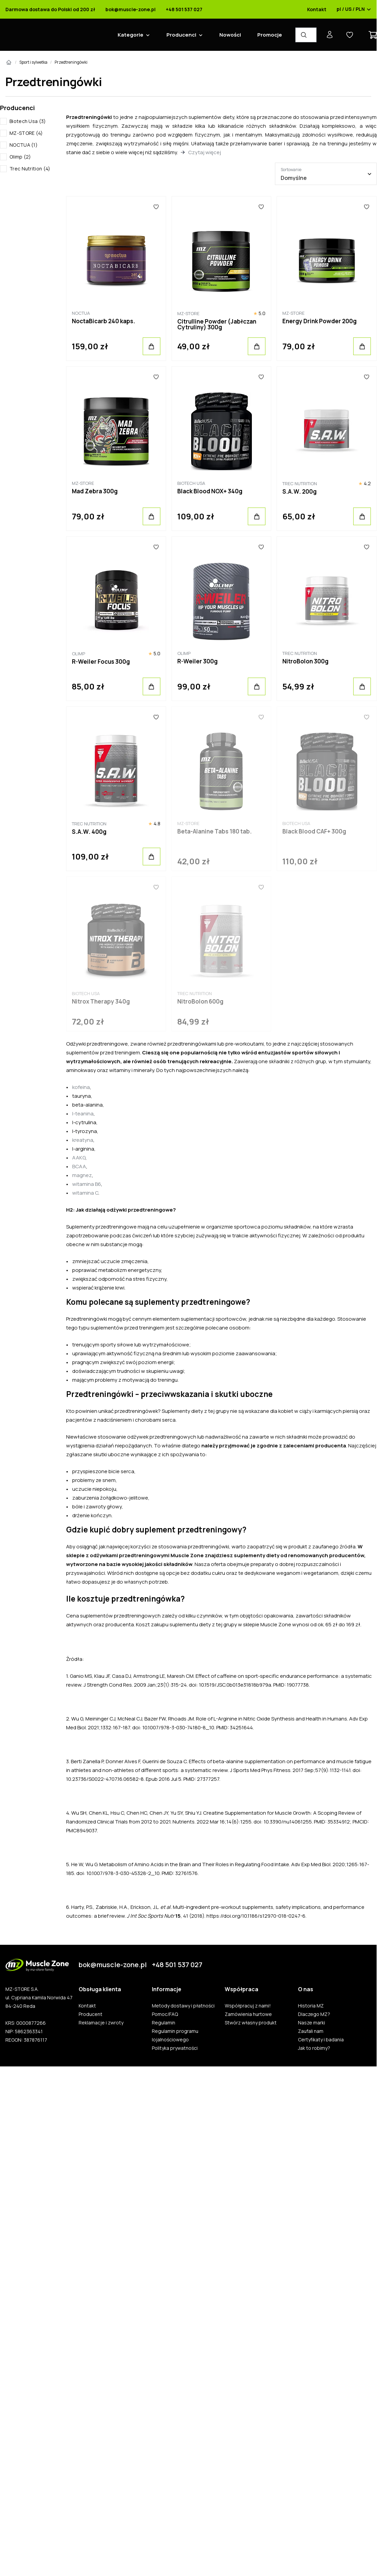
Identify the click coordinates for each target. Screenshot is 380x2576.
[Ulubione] (156, 206)
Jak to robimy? (314, 2048)
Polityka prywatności (175, 2048)
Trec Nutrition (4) (29, 168)
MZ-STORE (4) (26, 133)
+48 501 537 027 (184, 9)
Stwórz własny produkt (251, 2022)
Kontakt (316, 9)
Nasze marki (311, 2022)
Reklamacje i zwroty (101, 2022)
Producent (90, 2014)
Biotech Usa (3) (27, 121)
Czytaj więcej (204, 152)
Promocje (269, 34)
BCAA (79, 1166)
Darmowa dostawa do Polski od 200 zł (50, 9)
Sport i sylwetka (33, 62)
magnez (82, 1175)
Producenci (181, 34)
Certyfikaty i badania (321, 2039)
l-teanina (83, 1113)
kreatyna (82, 1139)
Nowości (230, 34)
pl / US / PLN (354, 9)
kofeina (81, 1087)
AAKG (78, 1157)
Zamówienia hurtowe (248, 2014)
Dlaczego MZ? (314, 2014)
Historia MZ (311, 2005)
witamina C (85, 1192)
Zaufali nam (310, 2031)
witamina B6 (86, 1184)
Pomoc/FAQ (165, 2014)
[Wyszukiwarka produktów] (306, 34)
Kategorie (130, 34)
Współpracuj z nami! (248, 2005)
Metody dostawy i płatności (183, 2005)
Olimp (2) (20, 156)
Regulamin (163, 2022)
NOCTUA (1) (23, 145)
